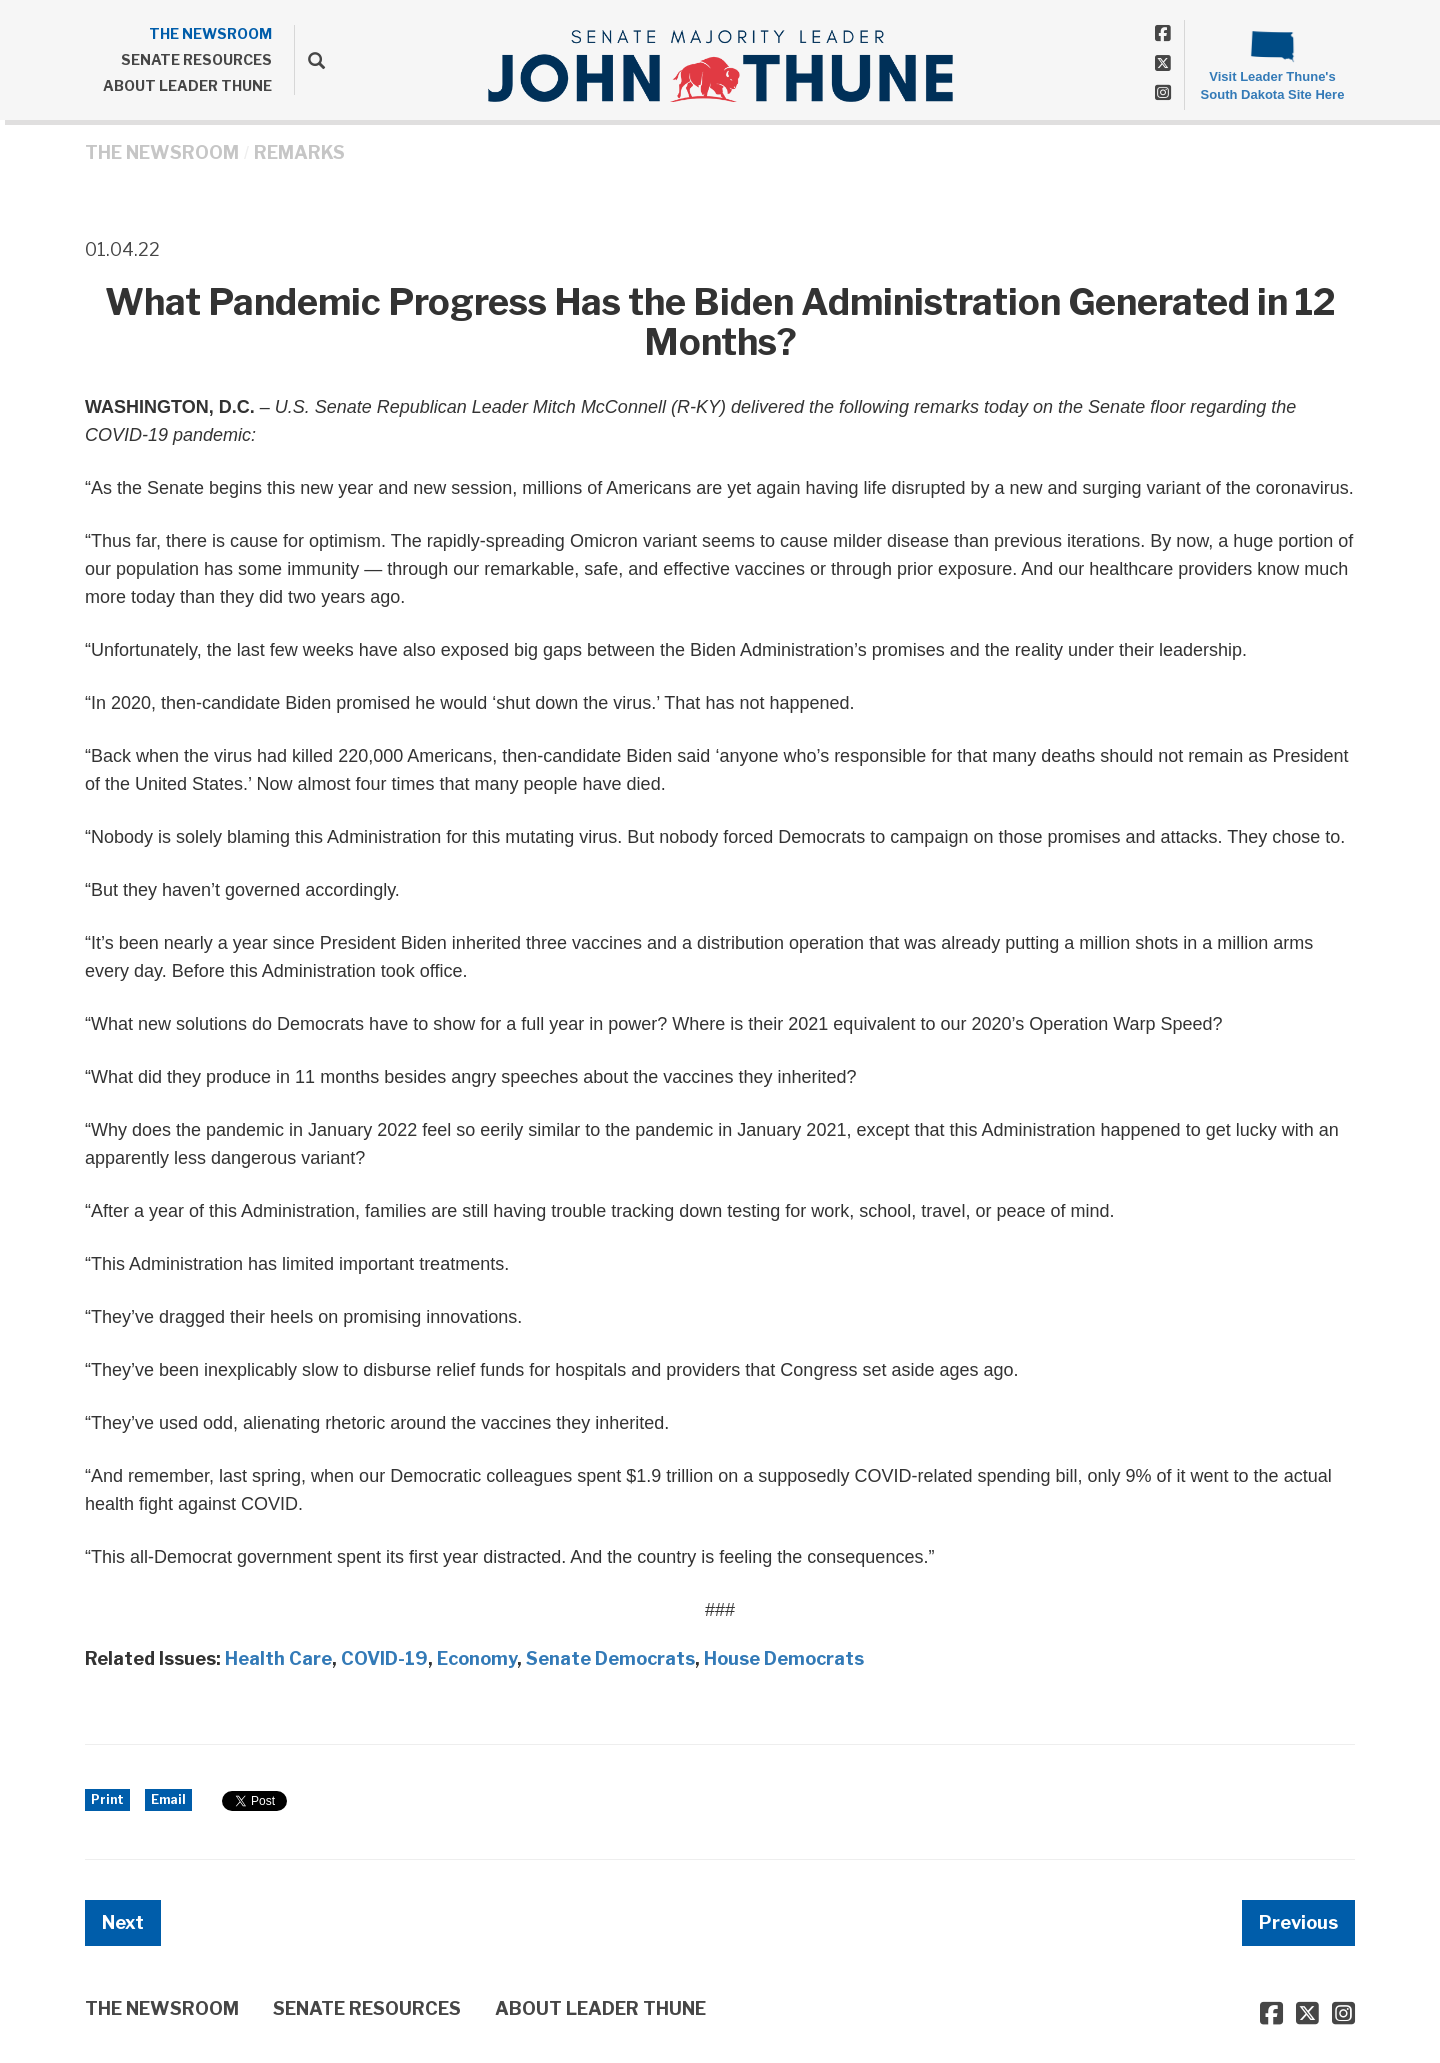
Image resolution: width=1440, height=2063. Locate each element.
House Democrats (784, 1658)
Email (168, 1799)
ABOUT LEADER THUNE (187, 85)
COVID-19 (384, 1658)
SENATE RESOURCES (196, 59)
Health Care (278, 1658)
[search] (309, 60)
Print (107, 1799)
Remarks (299, 152)
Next (123, 1922)
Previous (1298, 1922)
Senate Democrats (610, 1658)
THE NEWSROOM (210, 33)
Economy (477, 1658)
